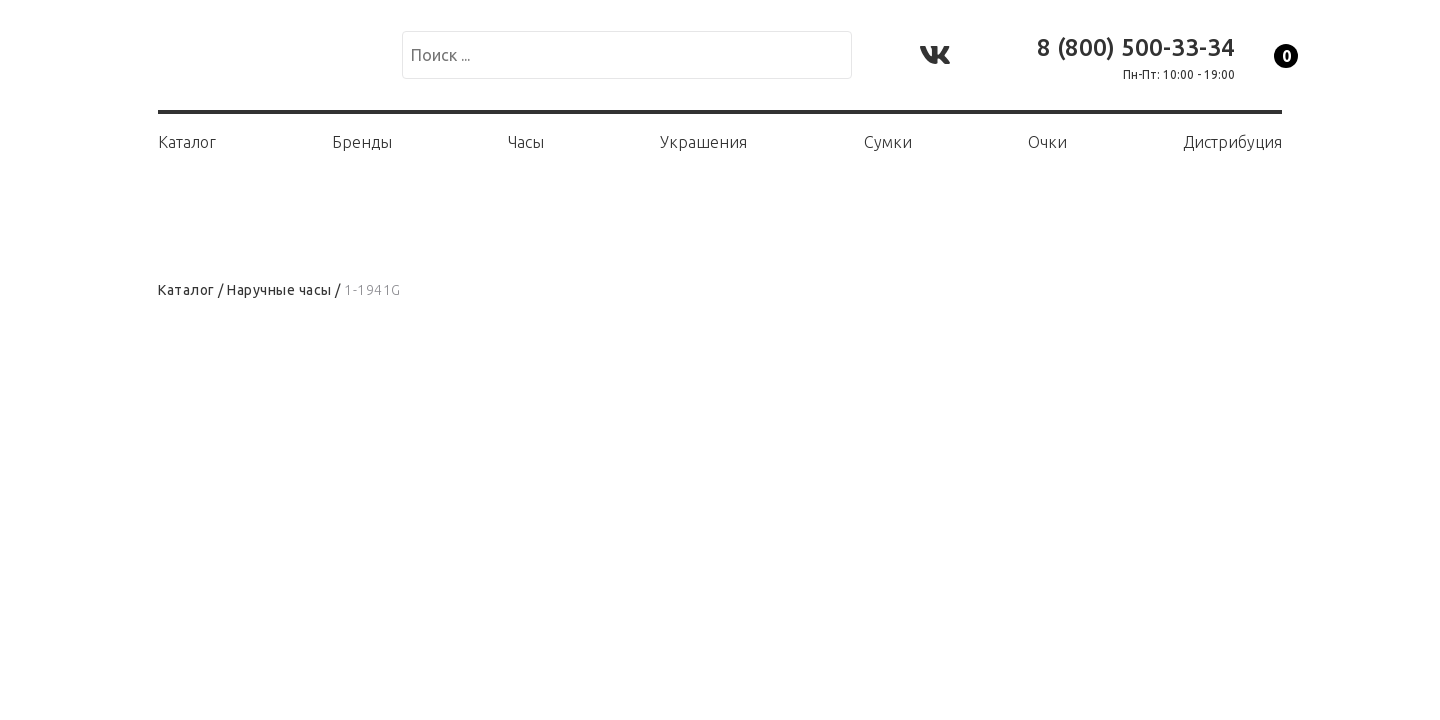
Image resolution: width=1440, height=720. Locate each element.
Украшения (703, 142)
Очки (1047, 142)
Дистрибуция (1232, 142)
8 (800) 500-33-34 (1136, 47)
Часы (526, 142)
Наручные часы (279, 290)
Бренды (362, 142)
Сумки (888, 142)
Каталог (187, 142)
